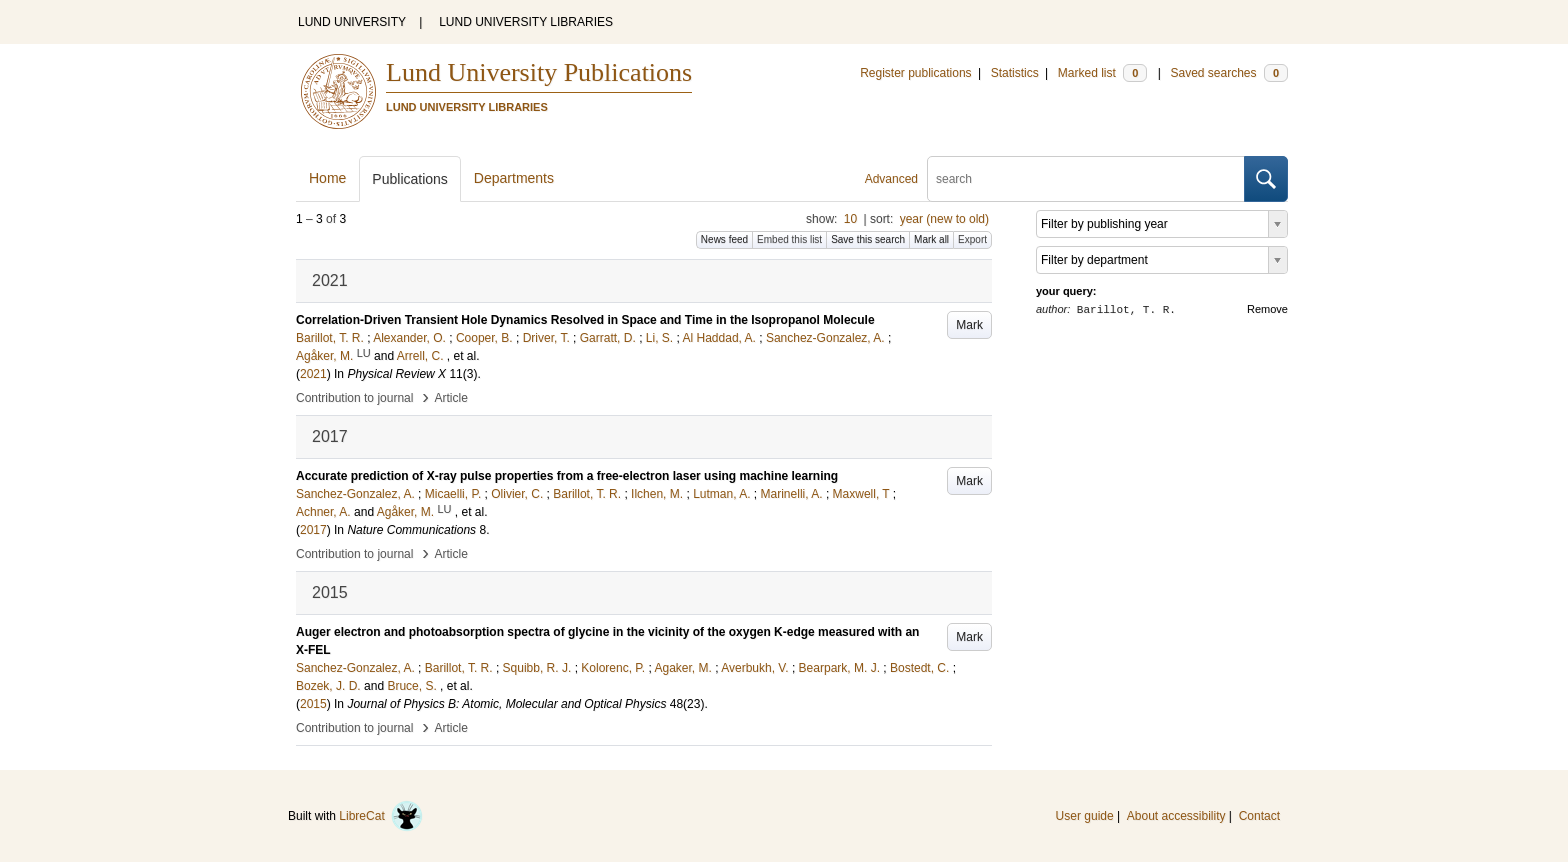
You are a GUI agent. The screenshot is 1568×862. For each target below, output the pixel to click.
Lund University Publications (539, 72)
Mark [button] (969, 325)
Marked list (1102, 73)
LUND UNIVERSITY (352, 22)
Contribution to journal (354, 398)
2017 (313, 530)
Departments (514, 178)
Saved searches (1229, 73)
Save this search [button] (868, 239)
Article (451, 398)
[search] (1086, 179)
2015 (313, 704)
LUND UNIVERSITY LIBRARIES (526, 22)
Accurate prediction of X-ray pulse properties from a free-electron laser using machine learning (567, 476)
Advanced (891, 179)
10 (850, 219)
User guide (1085, 816)
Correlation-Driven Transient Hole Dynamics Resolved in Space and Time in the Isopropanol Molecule (585, 320)
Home (327, 178)
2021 (313, 374)
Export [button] (972, 239)
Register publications (915, 73)
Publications (410, 179)
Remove (1267, 309)
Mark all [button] (931, 239)
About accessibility (1176, 816)
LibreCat (381, 816)
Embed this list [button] (789, 239)
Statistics (1015, 73)
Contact (1259, 816)
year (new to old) (944, 219)
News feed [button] (724, 239)
